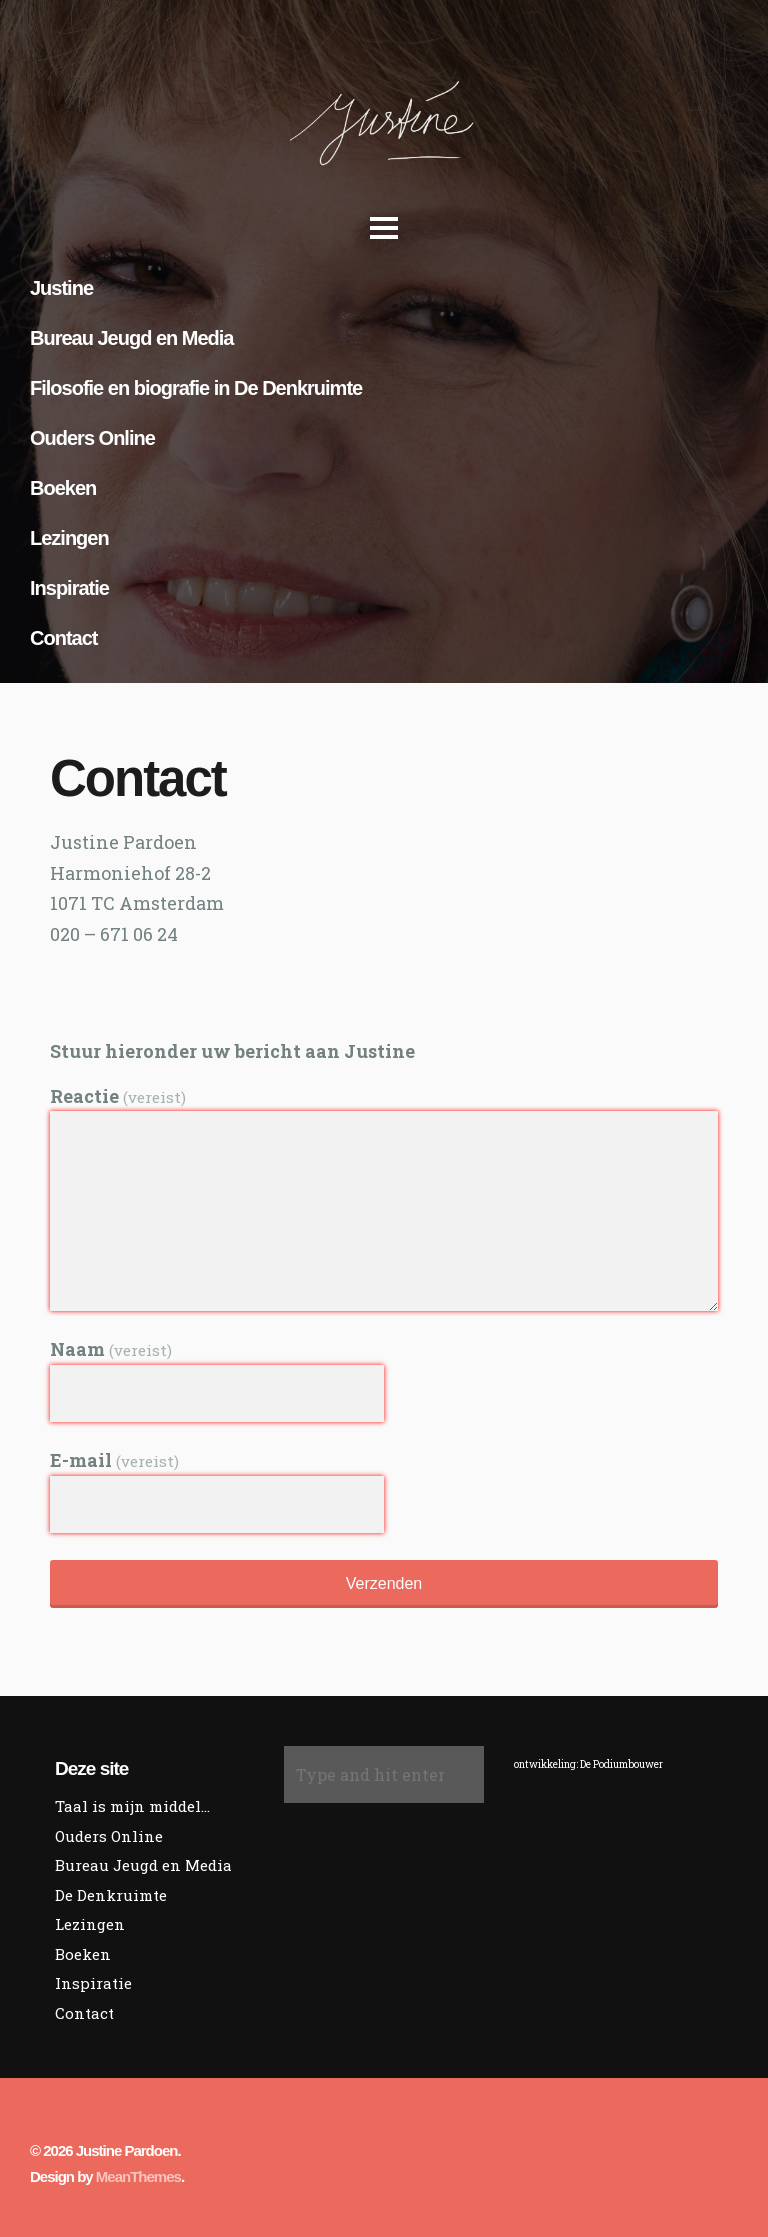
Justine (61, 288)
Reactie (118, 1096)
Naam (111, 1349)
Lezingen (69, 538)
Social (61, 971)
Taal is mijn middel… (132, 1806)
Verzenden (384, 1583)
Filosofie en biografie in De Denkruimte (196, 388)
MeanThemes (138, 2176)
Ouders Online (92, 438)
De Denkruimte (111, 1895)
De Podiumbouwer (621, 1764)
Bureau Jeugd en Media (132, 338)
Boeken (63, 488)
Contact (63, 638)
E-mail (114, 1460)
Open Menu (379, 235)
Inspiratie (69, 588)
